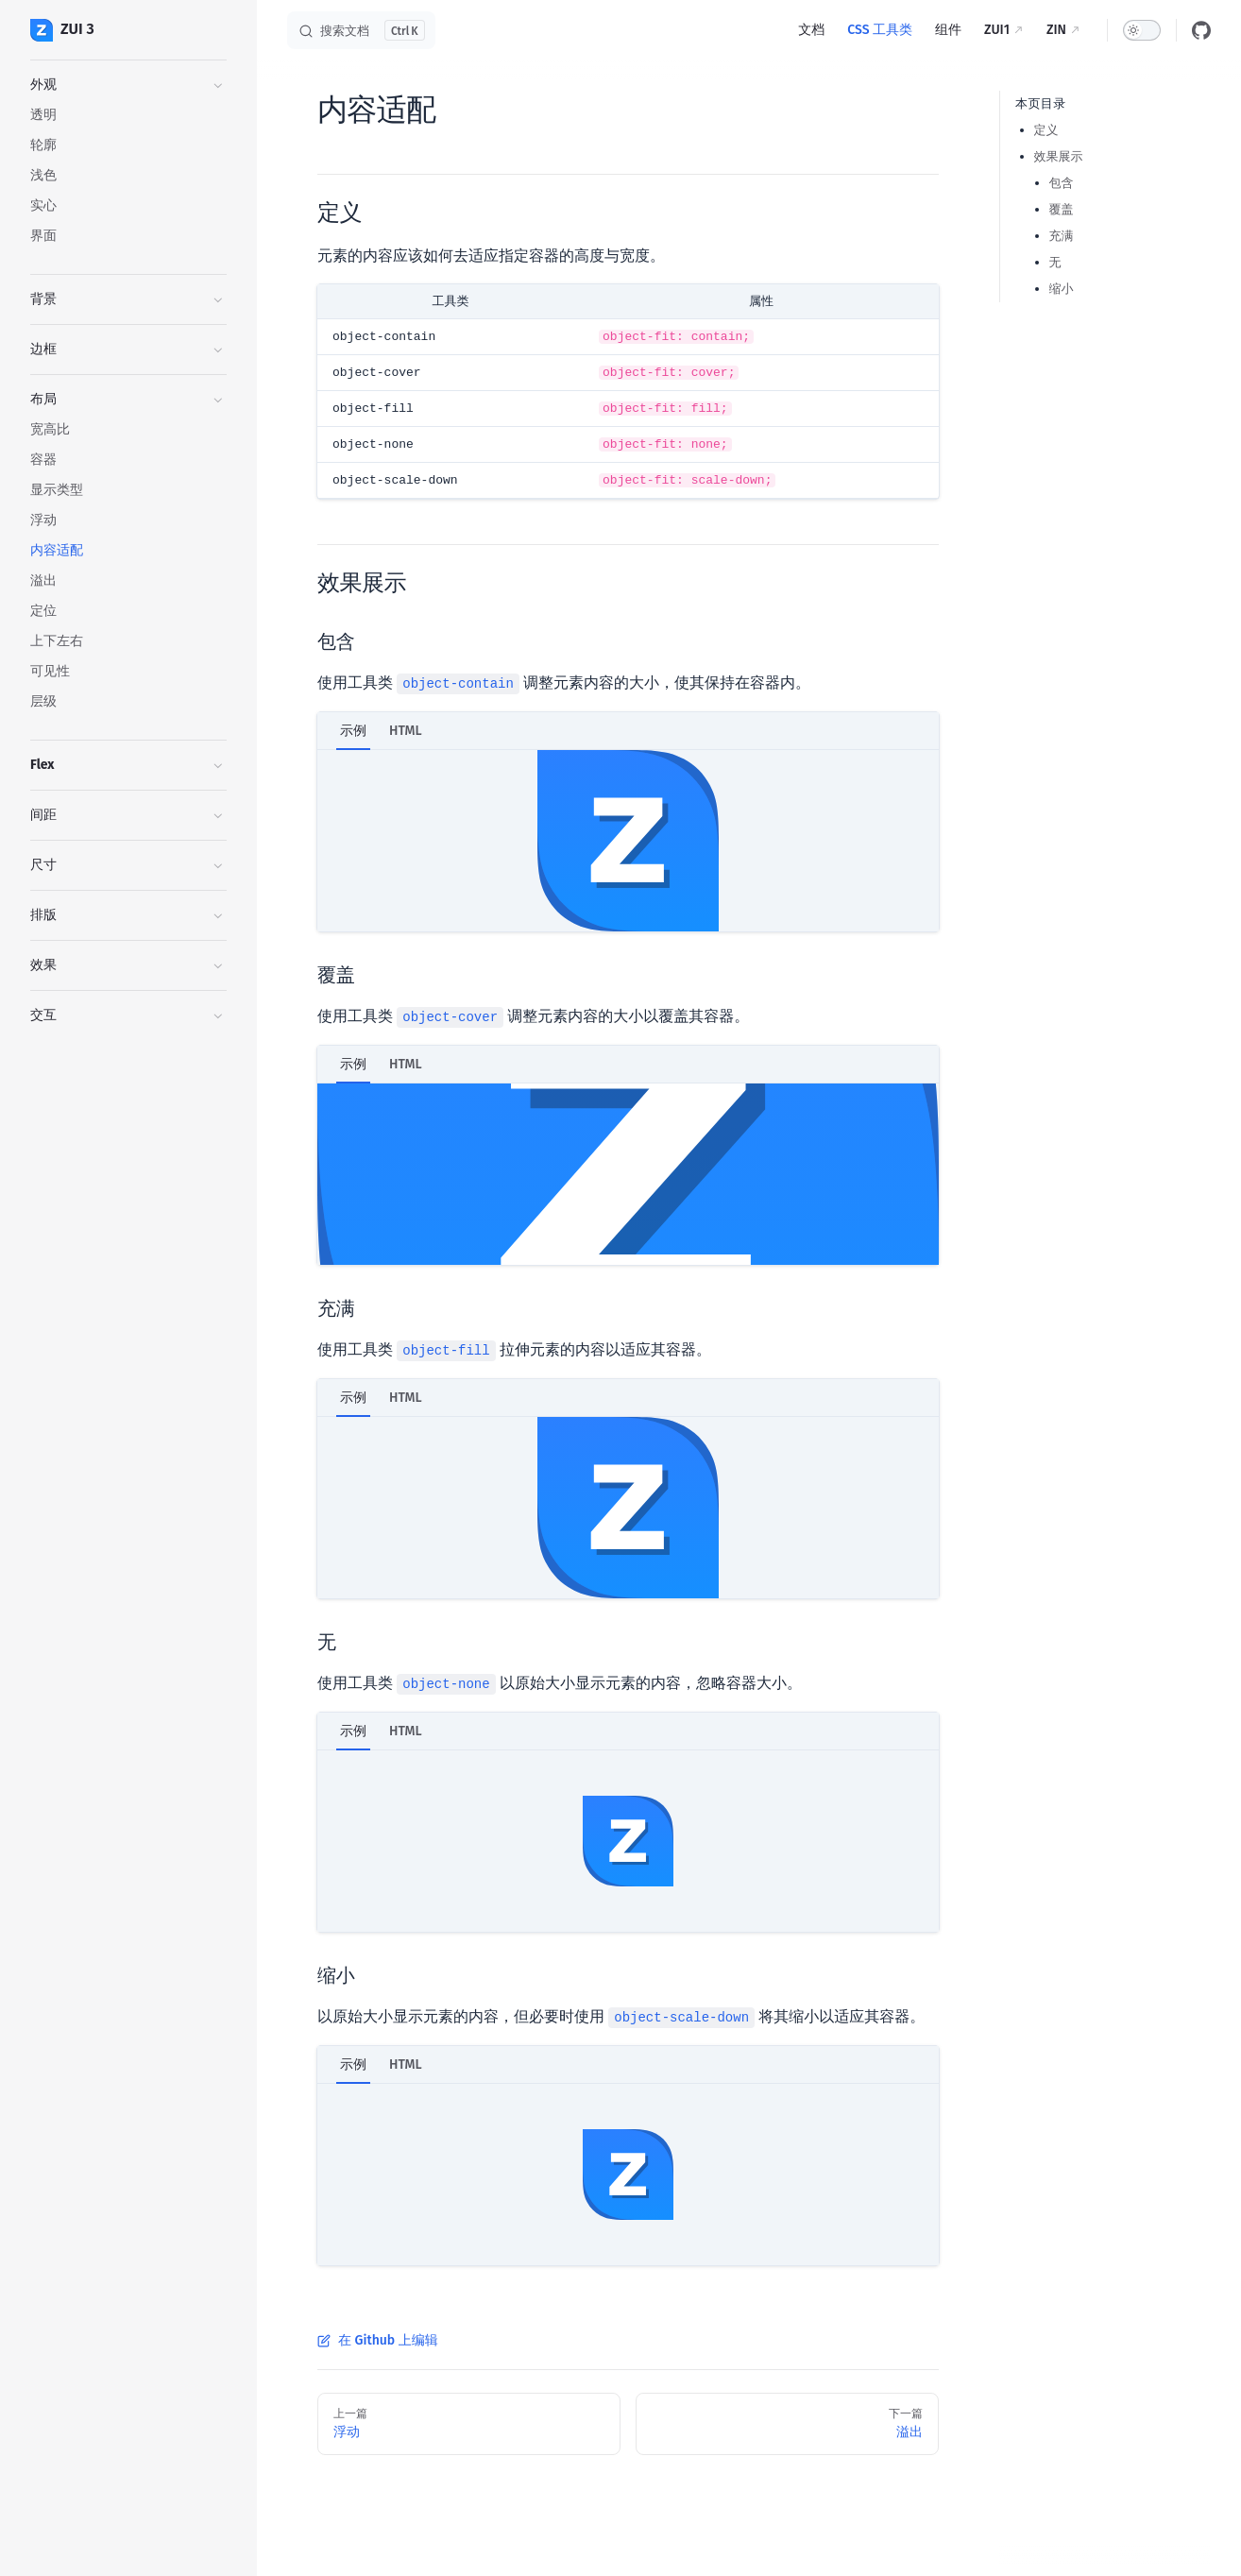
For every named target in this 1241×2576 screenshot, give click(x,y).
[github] (1201, 30)
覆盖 (1061, 209)
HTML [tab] (405, 731)
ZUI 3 (62, 30)
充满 (1061, 236)
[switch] (1142, 30)
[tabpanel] (628, 840)
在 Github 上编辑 (377, 2340)
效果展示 (1058, 156)
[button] (128, 85)
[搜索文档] (361, 30)
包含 (1061, 183)
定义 (1046, 130)
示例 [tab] (353, 731)
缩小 (1061, 288)
